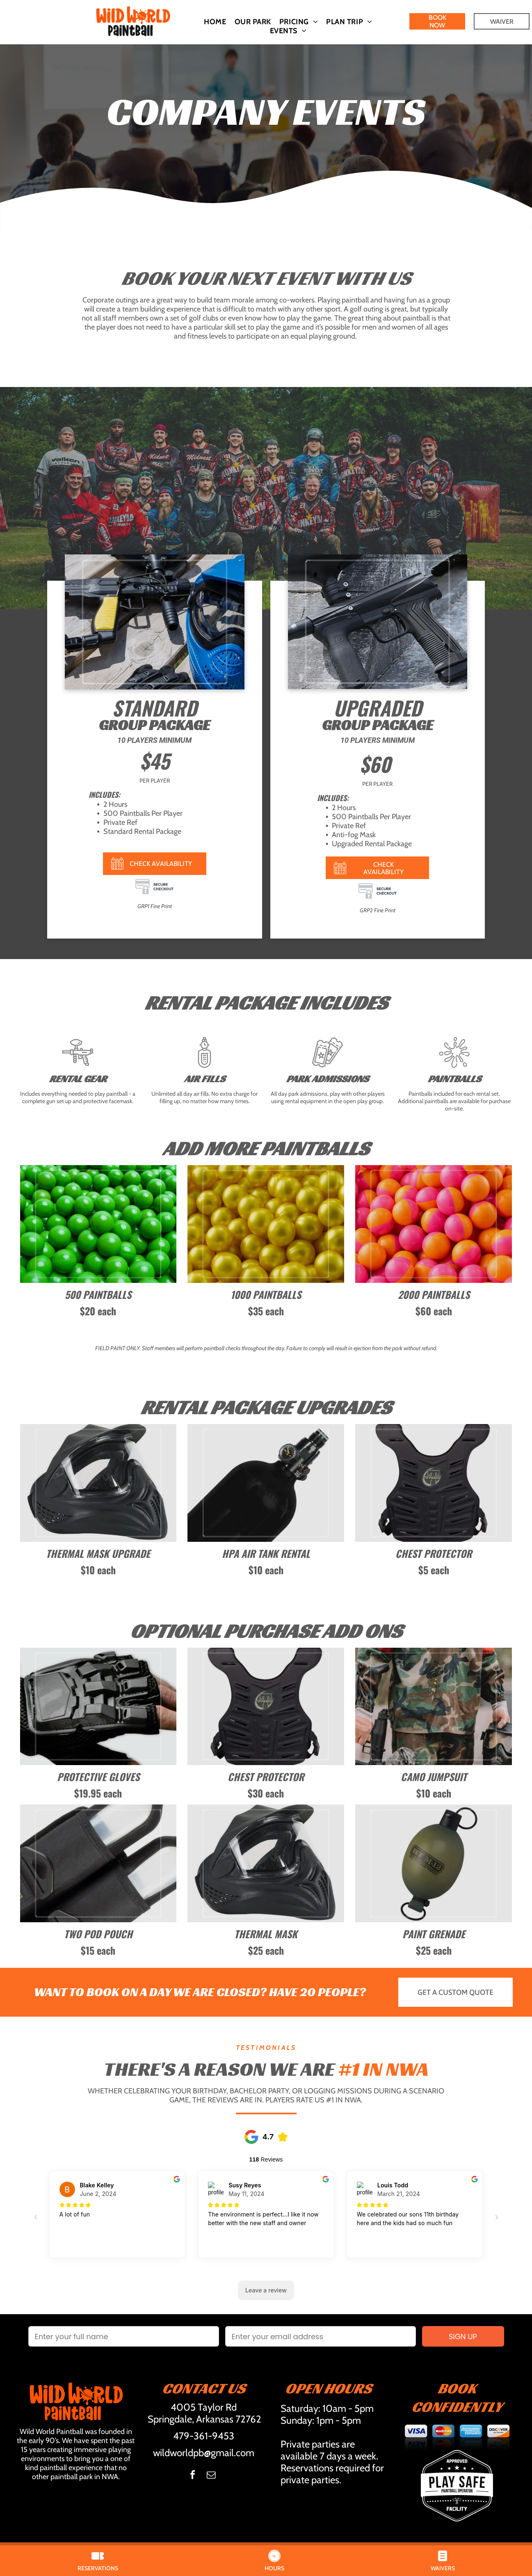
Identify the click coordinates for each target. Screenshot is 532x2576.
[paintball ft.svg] (77, 1065)
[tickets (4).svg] (327, 1065)
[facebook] (192, 2476)
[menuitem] (215, 21)
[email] (210, 2476)
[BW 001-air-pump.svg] (204, 1065)
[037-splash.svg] (454, 1065)
